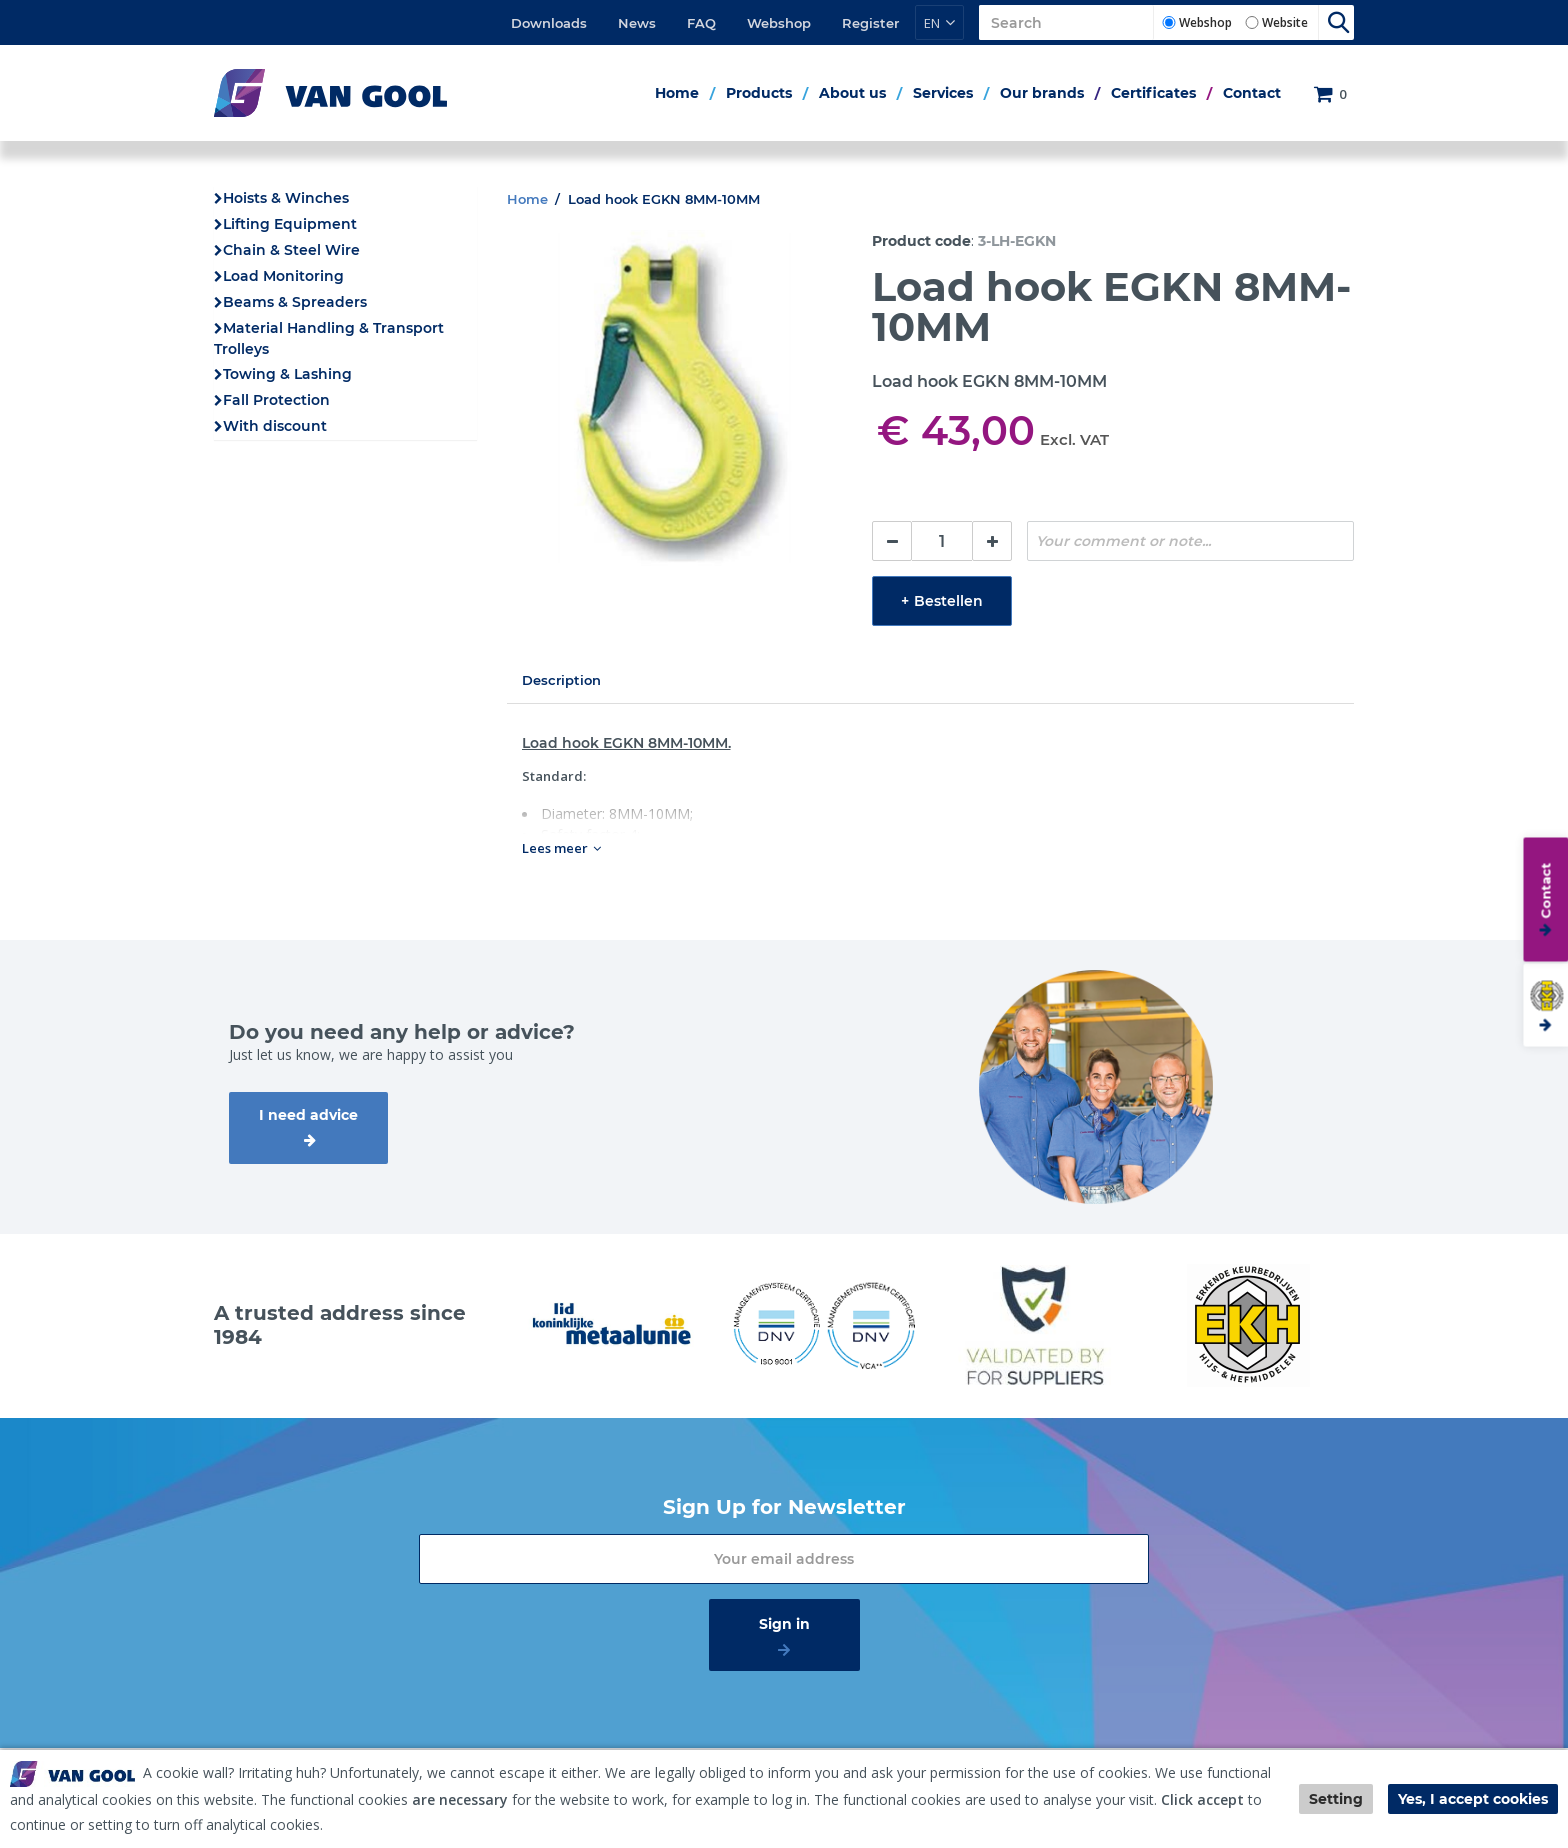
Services (943, 93)
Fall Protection (276, 400)
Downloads (549, 23)
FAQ (701, 23)
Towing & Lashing (287, 374)
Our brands (1042, 93)
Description (561, 680)
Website (1285, 22)
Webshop (779, 23)
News (637, 23)
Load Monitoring (283, 276)
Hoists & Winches (286, 198)
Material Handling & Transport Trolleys (329, 338)
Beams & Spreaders (295, 302)
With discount (275, 426)
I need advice (308, 1115)
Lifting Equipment (290, 224)
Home (677, 93)
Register (870, 23)
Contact (1252, 93)
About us (852, 93)
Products (759, 93)
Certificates (1153, 93)
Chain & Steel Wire (291, 250)
